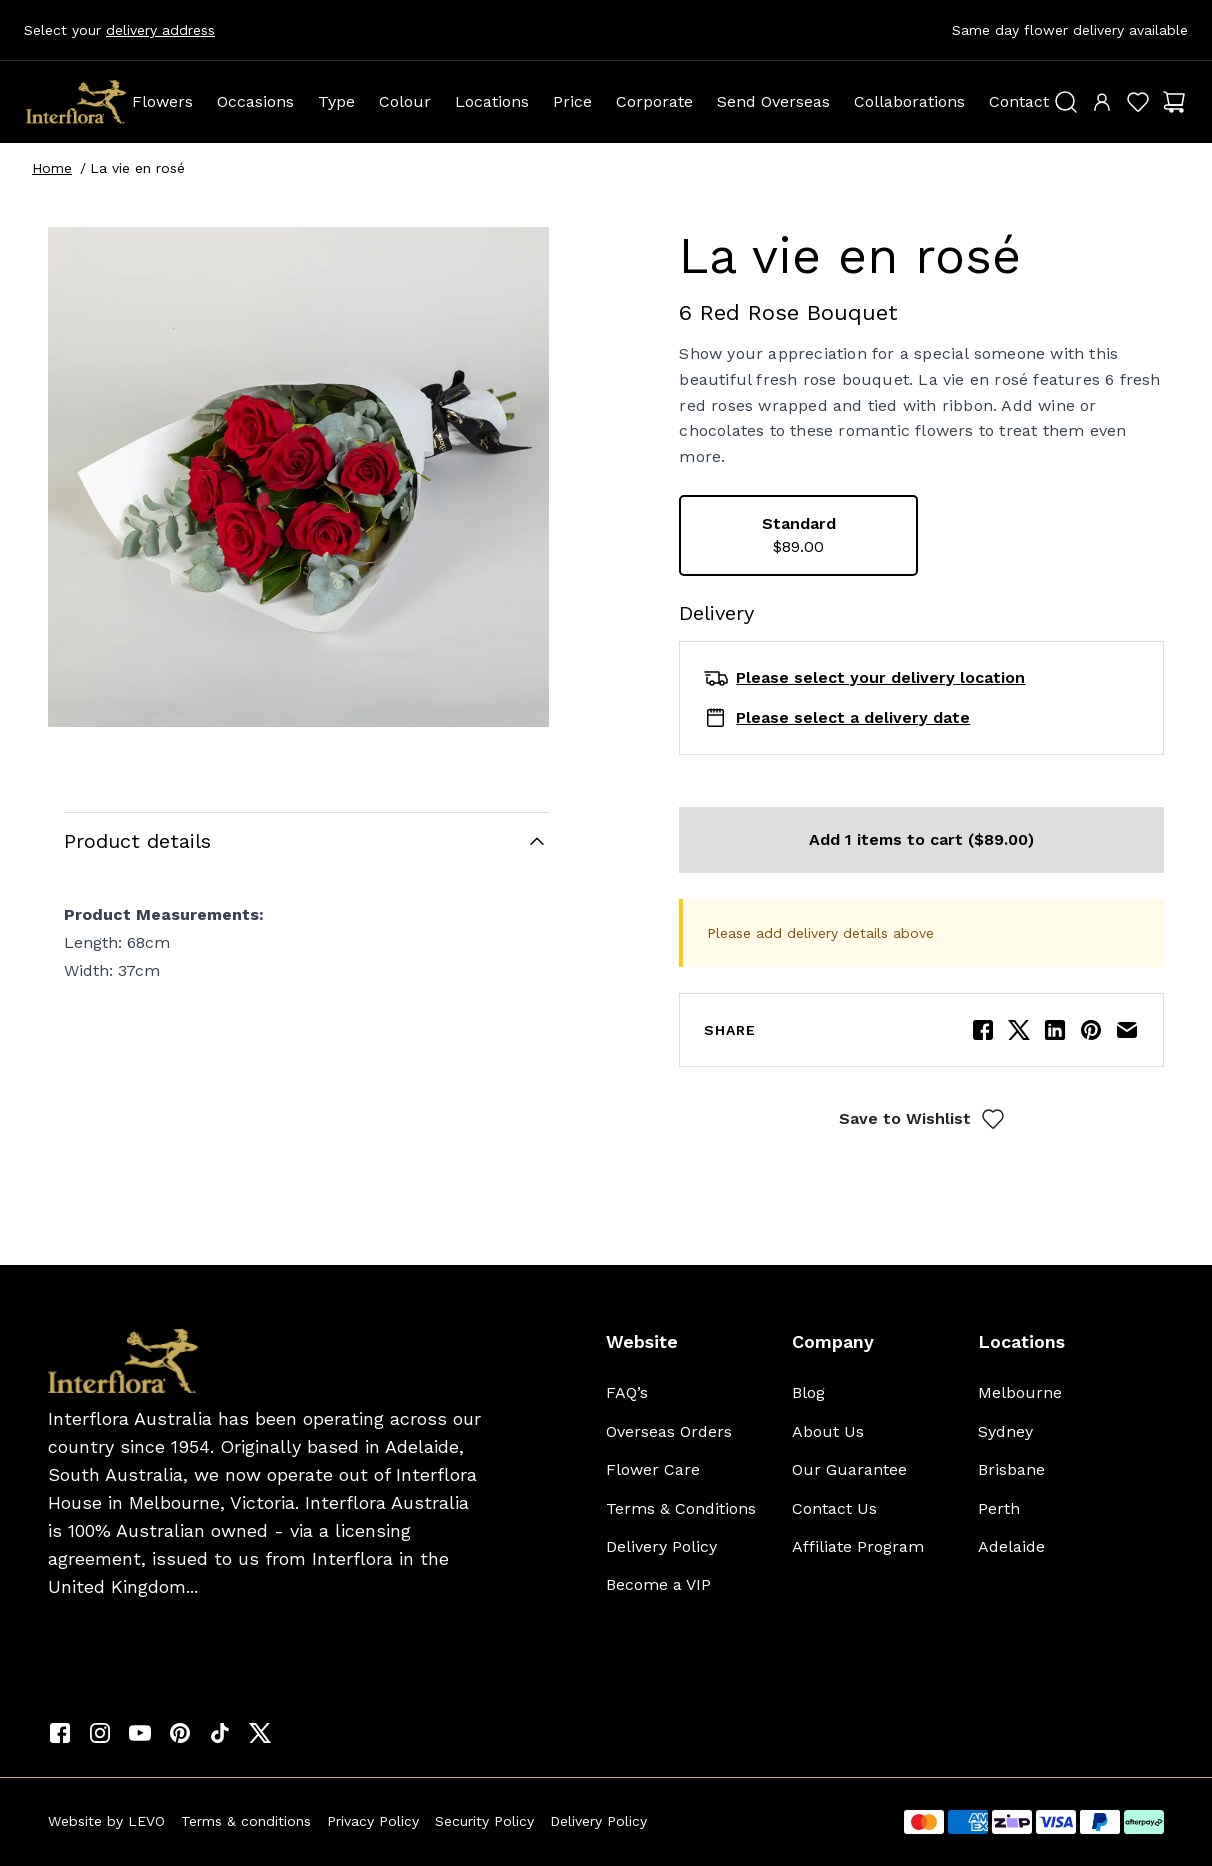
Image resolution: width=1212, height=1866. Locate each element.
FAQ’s (627, 1392)
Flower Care (653, 1469)
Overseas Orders (669, 1431)
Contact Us (834, 1508)
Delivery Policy (661, 1546)
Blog (808, 1392)
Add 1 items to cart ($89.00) (921, 839)
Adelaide (1011, 1546)
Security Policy (484, 1821)
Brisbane (1011, 1469)
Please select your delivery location (880, 677)
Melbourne (1020, 1392)
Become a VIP (658, 1584)
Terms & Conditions (681, 1508)
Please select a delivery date (853, 717)
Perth (999, 1508)
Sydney (1005, 1431)
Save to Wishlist (922, 1119)
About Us (828, 1431)
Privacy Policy (373, 1821)
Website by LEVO (106, 1821)
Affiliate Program (858, 1546)
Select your (119, 30)
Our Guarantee (849, 1469)
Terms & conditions (246, 1821)
